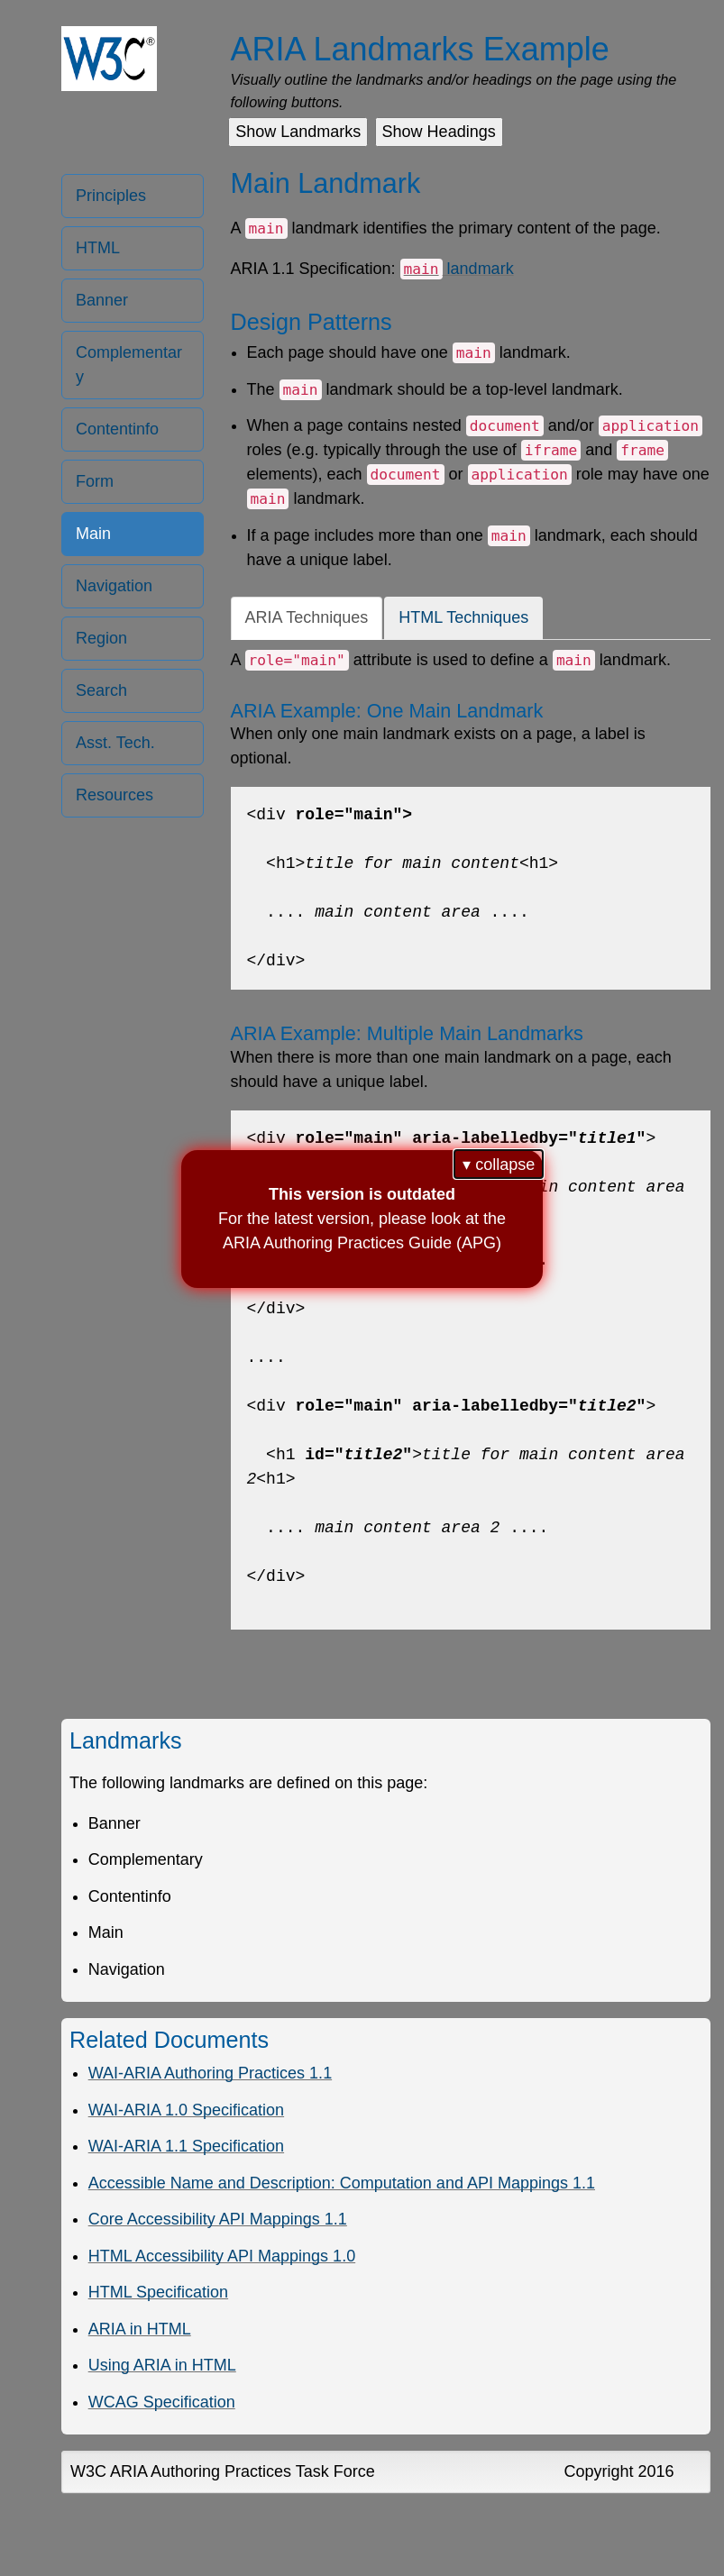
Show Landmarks (298, 132)
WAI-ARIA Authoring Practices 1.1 (210, 2073)
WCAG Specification (161, 2402)
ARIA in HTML (139, 2329)
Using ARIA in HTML (162, 2365)
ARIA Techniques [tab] (307, 617)
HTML (98, 248)
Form (95, 481)
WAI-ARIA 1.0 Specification (186, 2110)
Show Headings (439, 132)
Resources (114, 795)
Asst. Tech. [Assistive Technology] (115, 743)
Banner (102, 300)
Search (101, 690)
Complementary (129, 364)
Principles (111, 196)
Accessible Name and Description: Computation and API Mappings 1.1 (341, 2183)
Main (93, 534)
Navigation (114, 586)
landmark (457, 269)
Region (101, 638)
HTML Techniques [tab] (463, 617)
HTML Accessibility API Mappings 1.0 (221, 2256)
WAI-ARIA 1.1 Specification (186, 2146)
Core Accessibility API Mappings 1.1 (217, 2219)
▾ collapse (499, 1165)
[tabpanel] (471, 1139)
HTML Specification (158, 2292)
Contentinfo (117, 429)
